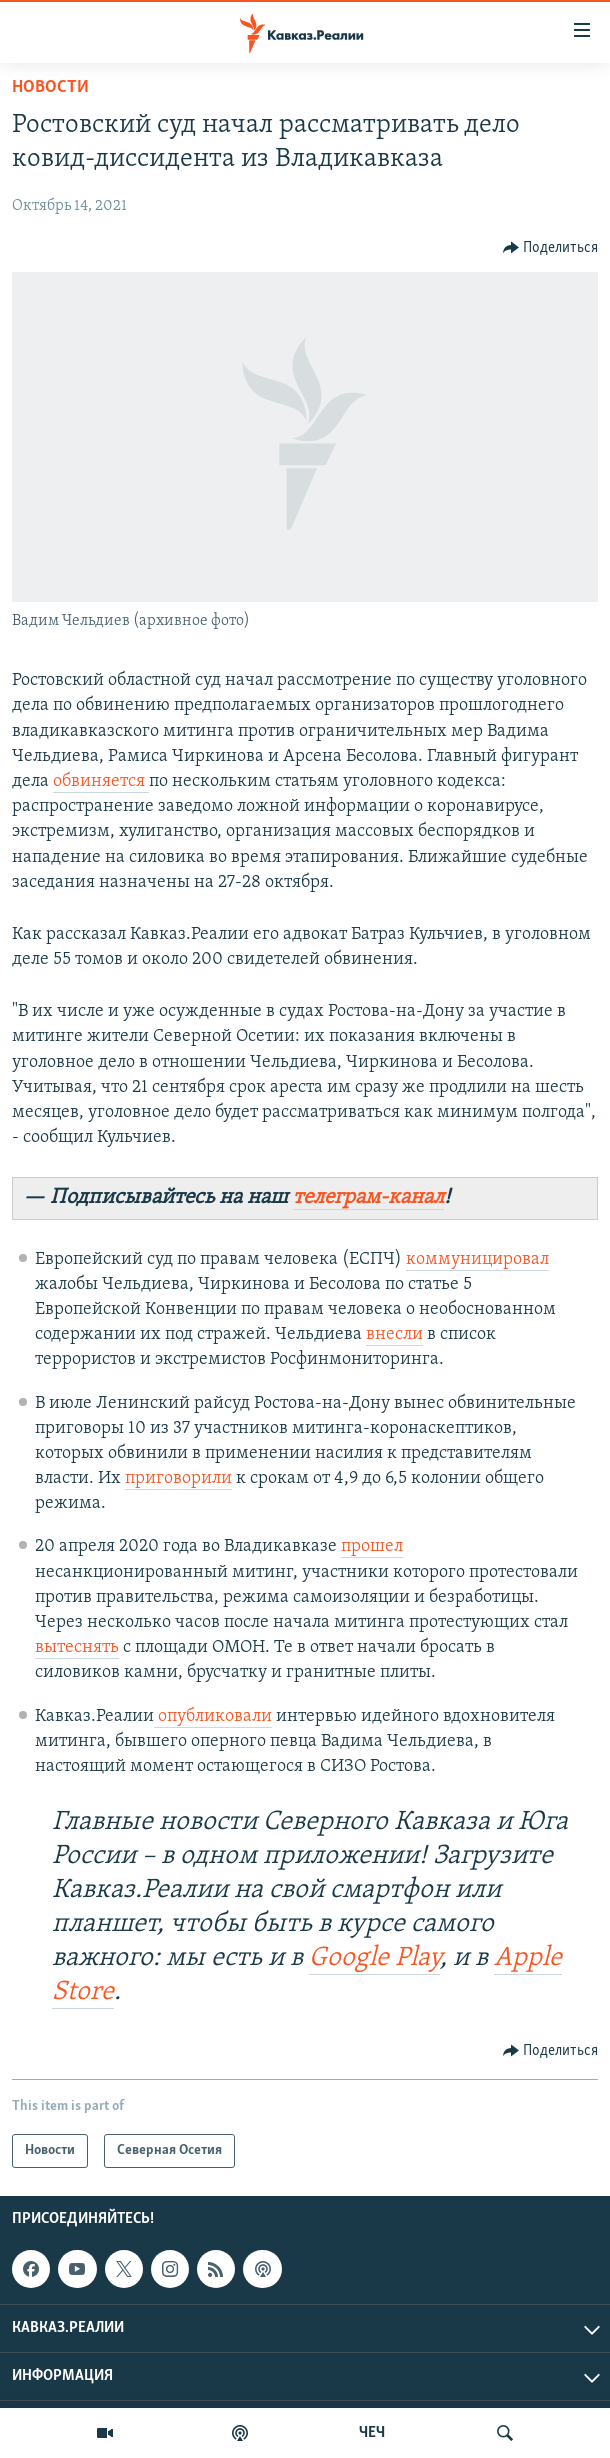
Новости (50, 87)
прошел (372, 1546)
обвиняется (101, 781)
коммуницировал (477, 1259)
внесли (394, 1334)
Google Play (374, 1958)
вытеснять (77, 1647)
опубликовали (213, 1716)
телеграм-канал (368, 1197)
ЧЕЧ (372, 2433)
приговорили (178, 1478)
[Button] (551, 248)
